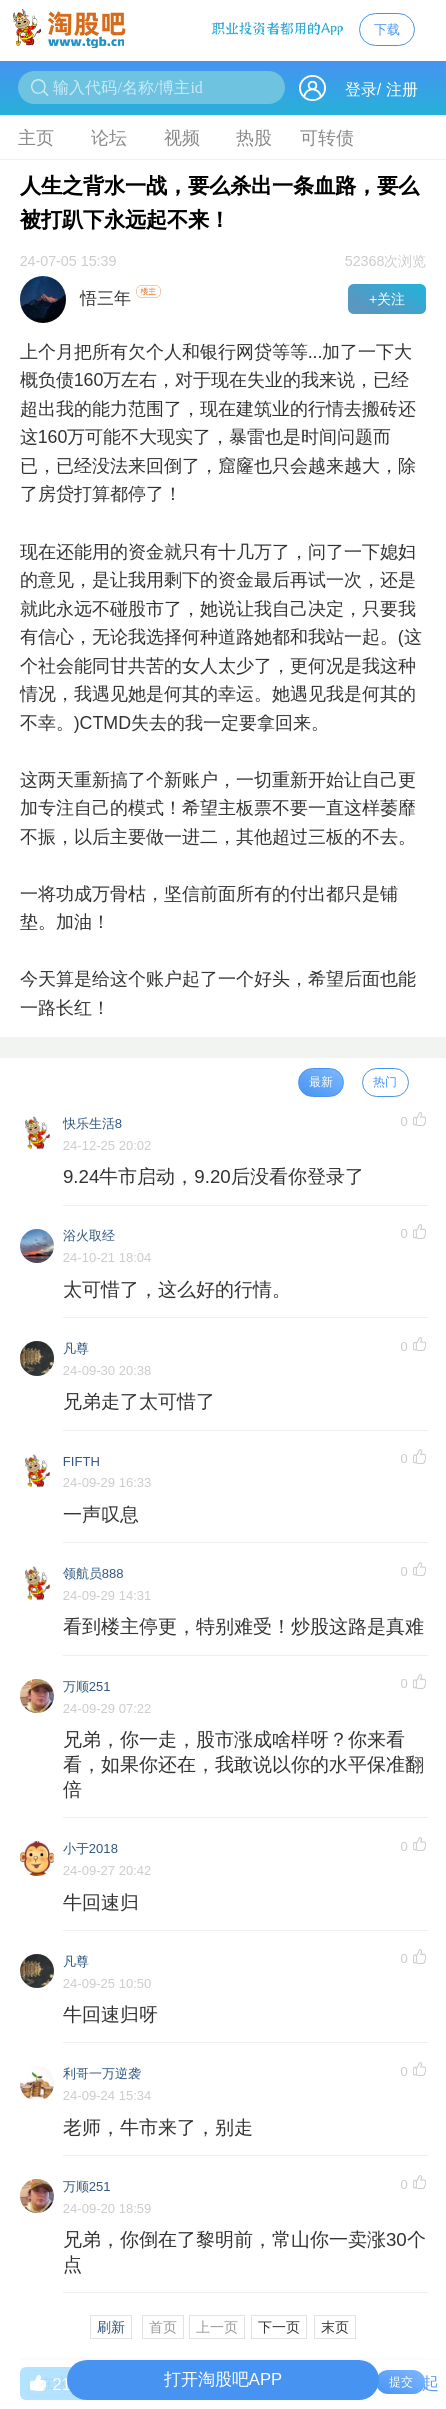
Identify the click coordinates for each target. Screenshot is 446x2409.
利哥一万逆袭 (102, 2073)
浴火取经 (89, 1235)
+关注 (387, 299)
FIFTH (81, 1461)
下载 (387, 29)
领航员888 (93, 1573)
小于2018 (90, 1848)
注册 (402, 89)
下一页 (279, 2327)
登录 (361, 89)
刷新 (111, 2327)
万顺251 (87, 1686)
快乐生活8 (92, 1123)
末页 (335, 2327)
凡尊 (76, 1348)
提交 (401, 2382)
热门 (385, 1082)
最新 (321, 1082)
